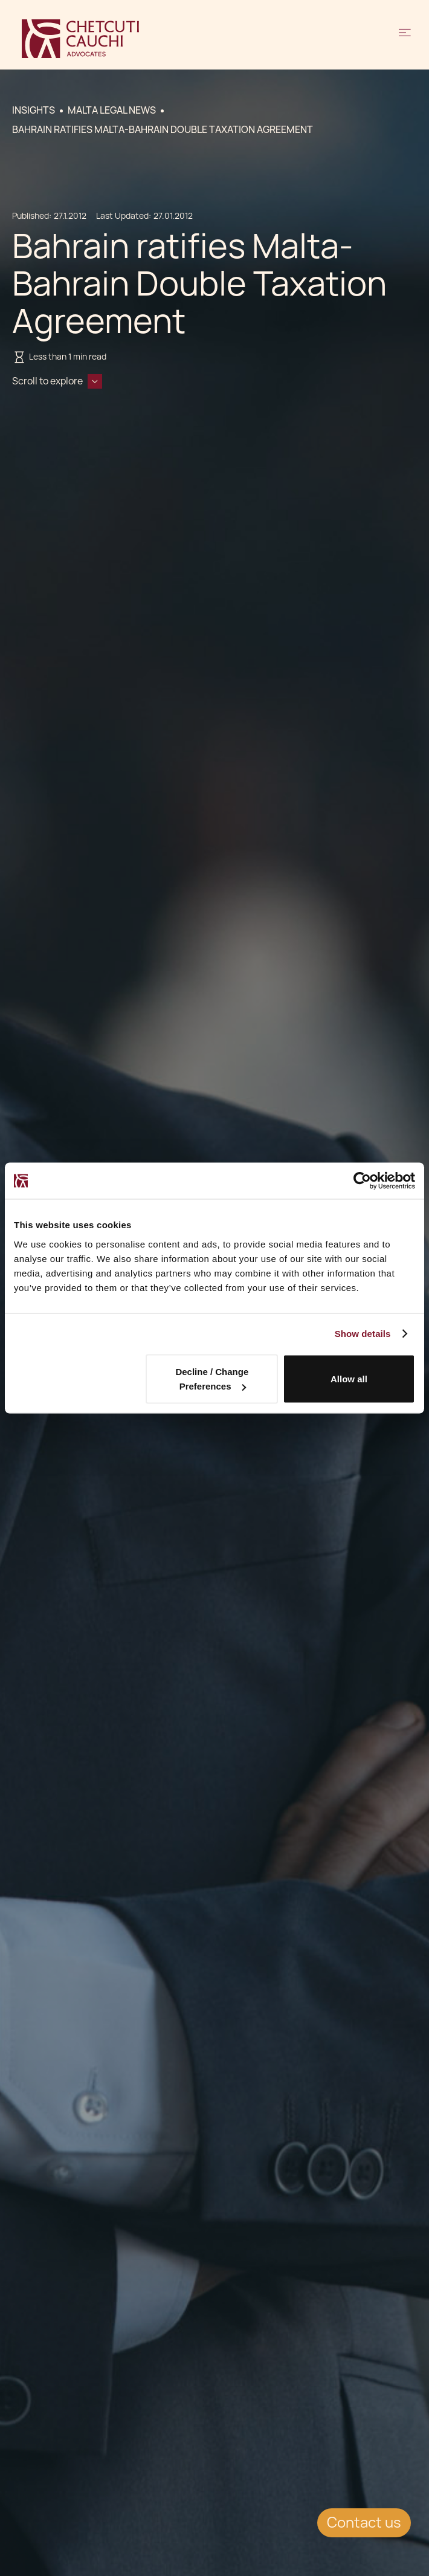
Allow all (349, 1379)
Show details (363, 1333)
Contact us (364, 2522)
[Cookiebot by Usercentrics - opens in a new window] (362, 1181)
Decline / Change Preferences (211, 1379)
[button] (405, 38)
